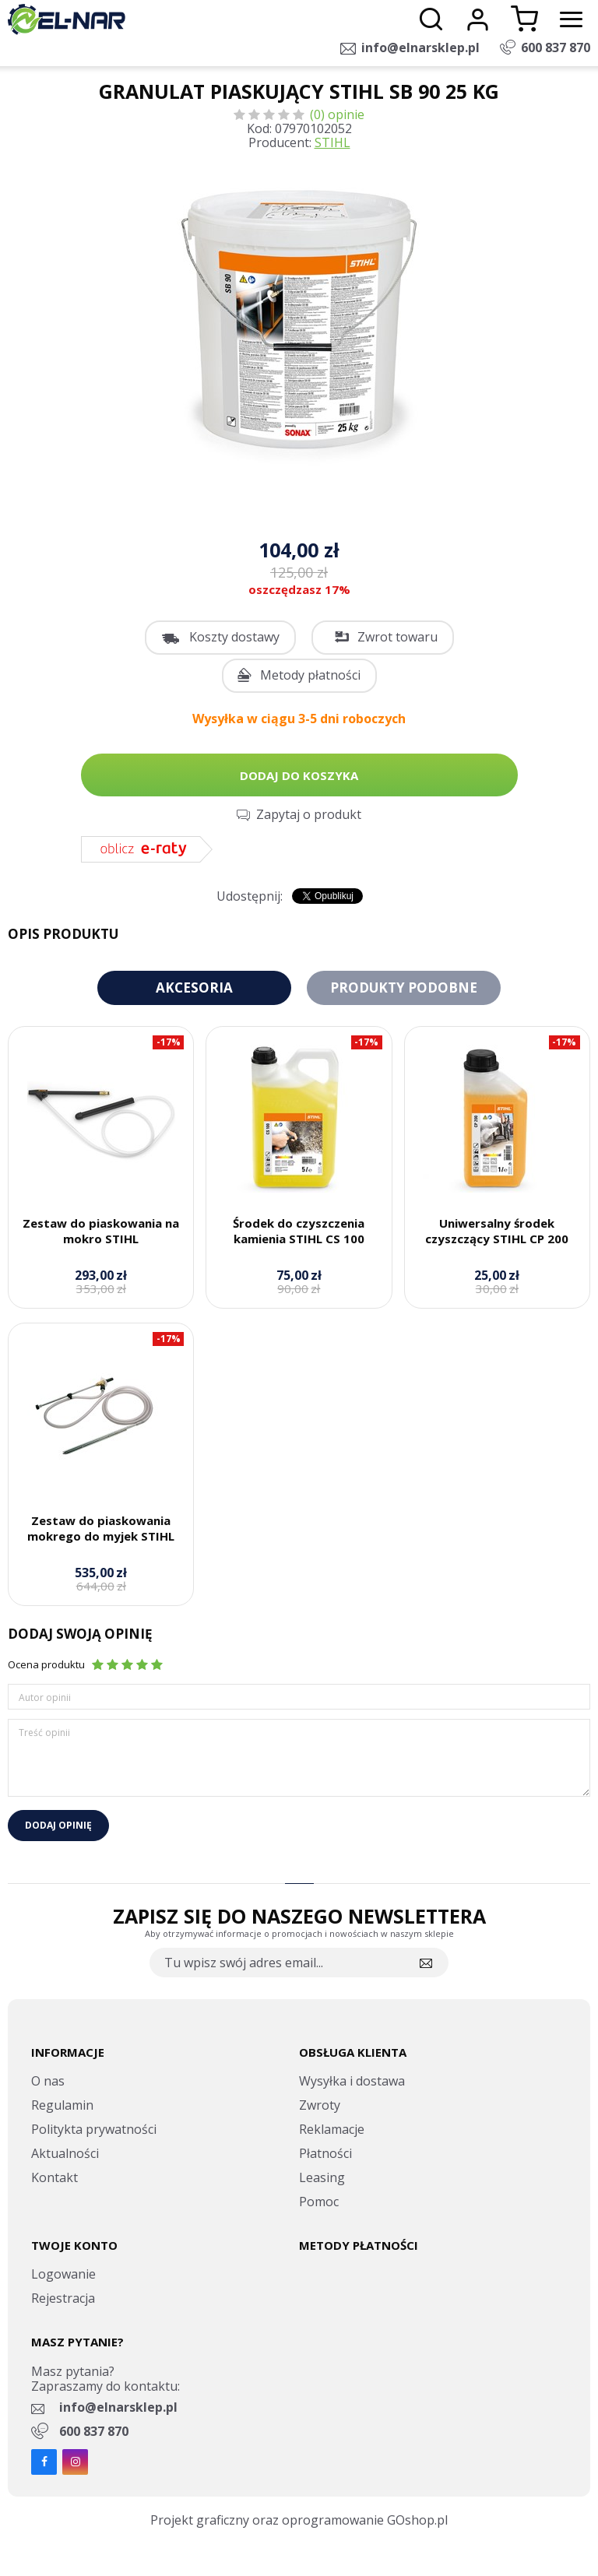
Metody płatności (310, 675)
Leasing (322, 2177)
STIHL (332, 142)
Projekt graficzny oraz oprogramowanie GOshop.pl (299, 2520)
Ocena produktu (46, 1664)
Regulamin (62, 2105)
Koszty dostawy (234, 636)
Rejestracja (63, 2298)
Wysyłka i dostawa (352, 2080)
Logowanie (63, 2274)
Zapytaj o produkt (308, 814)
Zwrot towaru (397, 636)
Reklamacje (331, 2129)
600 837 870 (555, 47)
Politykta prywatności (94, 2129)
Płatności (325, 2153)
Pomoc (319, 2201)
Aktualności (65, 2153)
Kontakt (54, 2177)
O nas (48, 2080)
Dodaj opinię (58, 1825)
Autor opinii (45, 1697)
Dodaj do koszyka (299, 775)
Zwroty (319, 2105)
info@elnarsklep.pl (420, 47)
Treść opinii (44, 1732)
